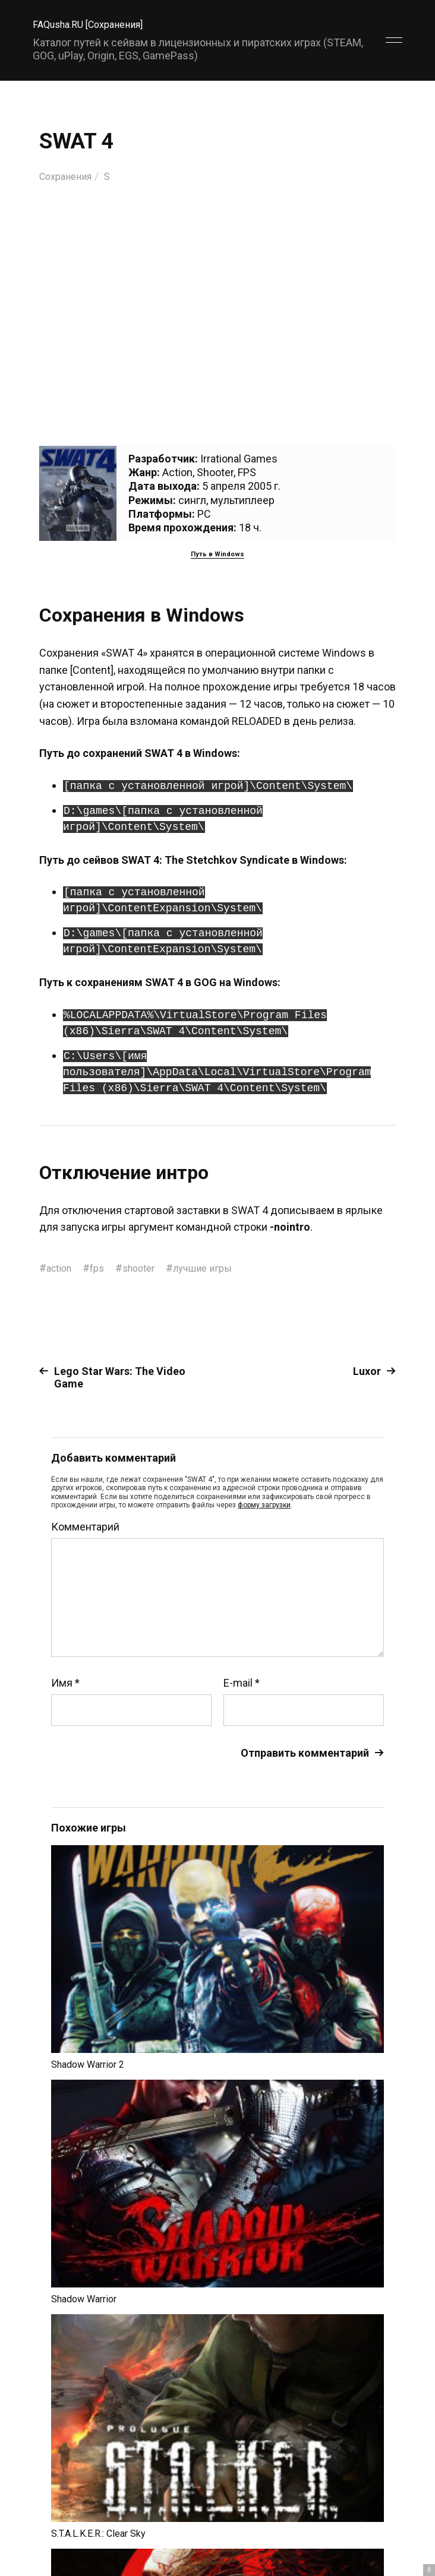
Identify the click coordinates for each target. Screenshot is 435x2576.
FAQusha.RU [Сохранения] (95, 24)
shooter (146, 1268)
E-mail (241, 1683)
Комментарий (85, 1527)
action (60, 1268)
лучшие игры (216, 1268)
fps (102, 1268)
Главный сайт (372, 2523)
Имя (65, 1683)
